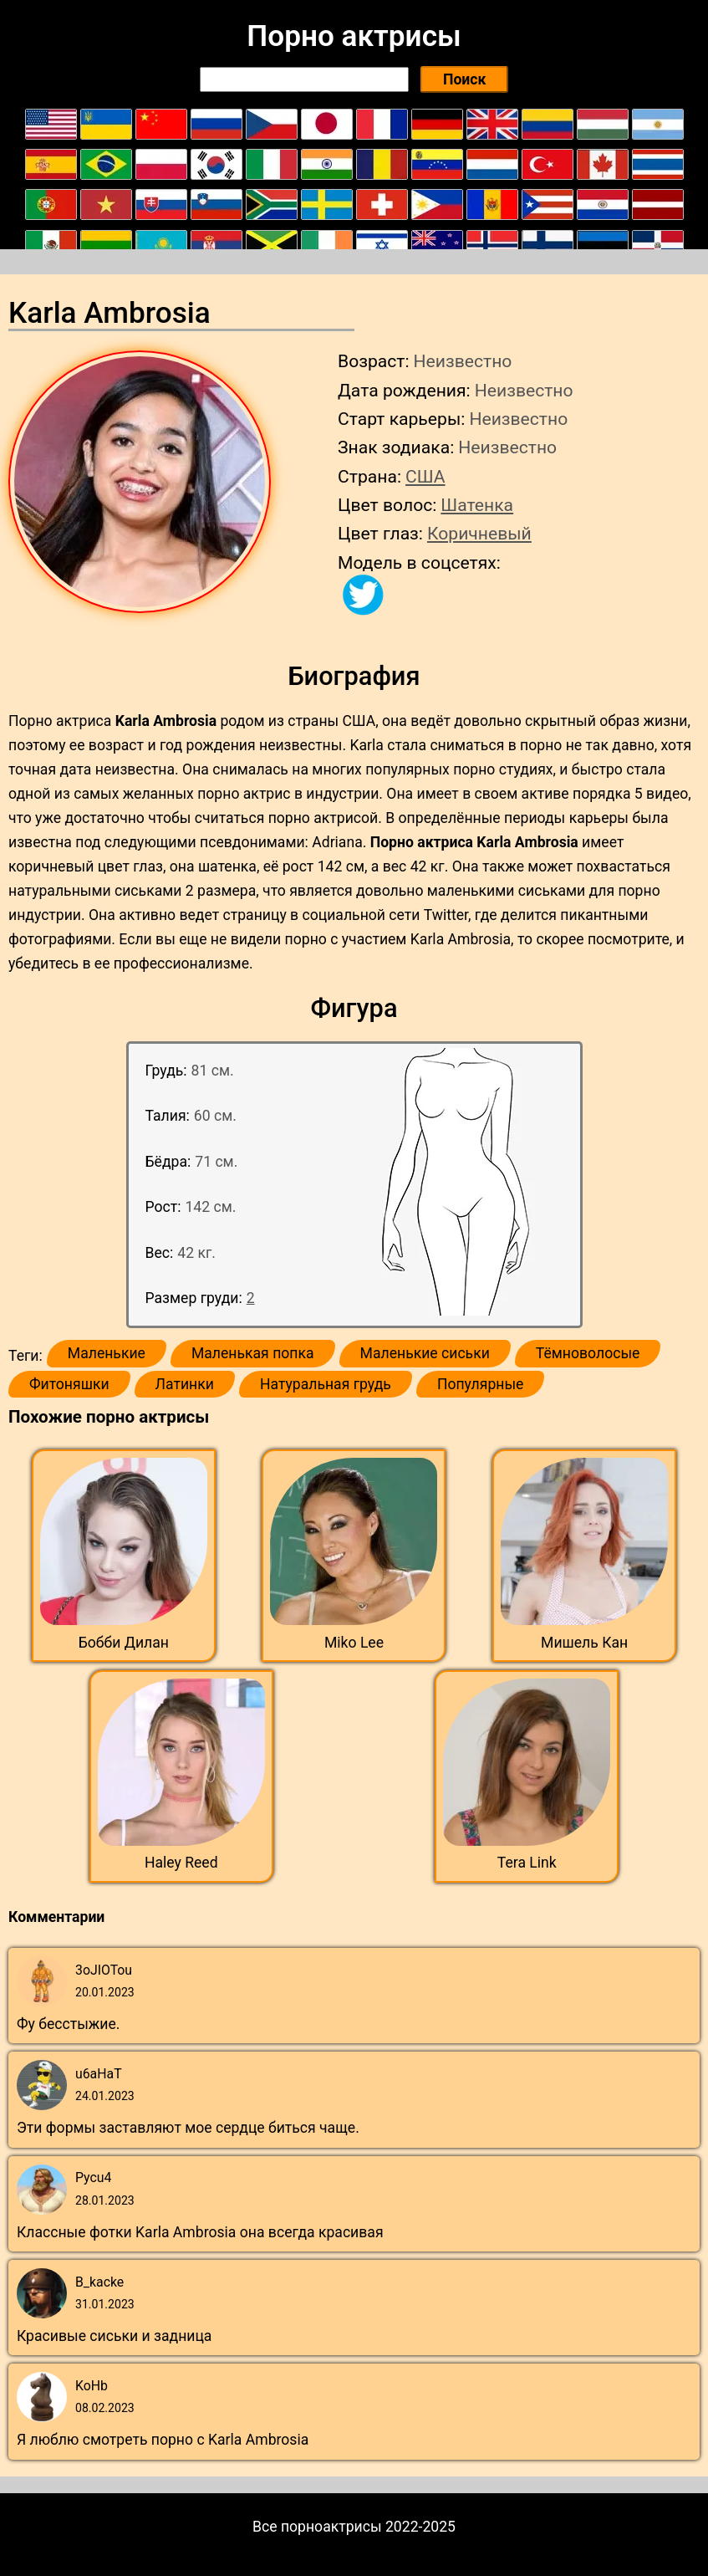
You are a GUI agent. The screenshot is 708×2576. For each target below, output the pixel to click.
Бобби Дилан (124, 1642)
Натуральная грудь (325, 1384)
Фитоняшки (69, 1384)
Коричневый (479, 533)
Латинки (184, 1384)
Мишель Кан (584, 1642)
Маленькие (106, 1353)
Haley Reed (181, 1862)
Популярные (480, 1384)
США (425, 476)
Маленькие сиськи (425, 1353)
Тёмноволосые (588, 1353)
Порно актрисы (354, 36)
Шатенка (477, 504)
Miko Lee (354, 1642)
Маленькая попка (252, 1353)
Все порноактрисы (317, 2526)
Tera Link (527, 1862)
